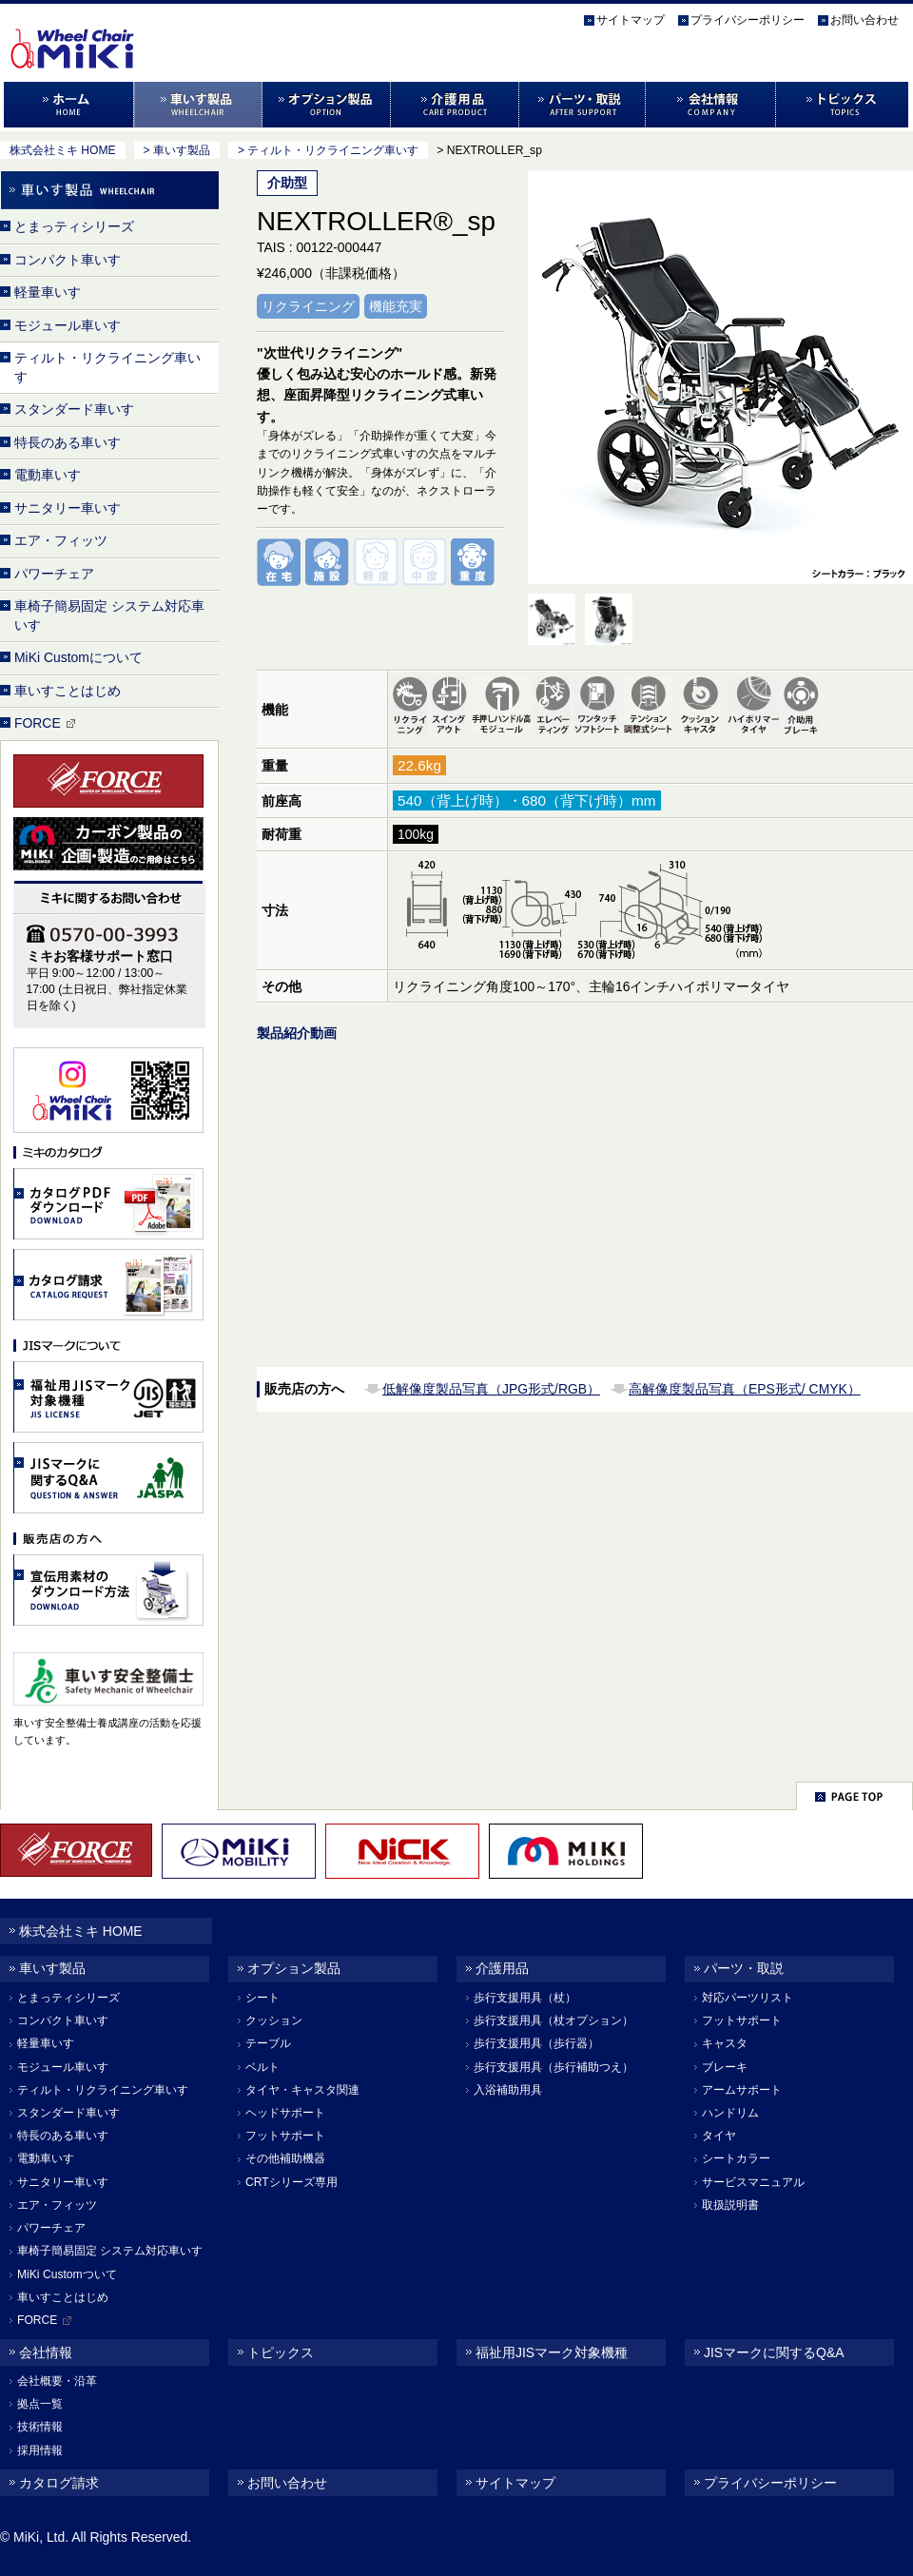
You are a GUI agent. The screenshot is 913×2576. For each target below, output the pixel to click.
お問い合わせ (864, 20)
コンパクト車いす (67, 259)
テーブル (268, 2043)
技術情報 (40, 2426)
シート (262, 1997)
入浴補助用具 (508, 2090)
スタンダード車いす (74, 409)
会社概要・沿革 (57, 2381)
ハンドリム (730, 2112)
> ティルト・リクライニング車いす (328, 150)
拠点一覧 (40, 2403)
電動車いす (47, 474)
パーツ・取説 (582, 104)
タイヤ (719, 2135)
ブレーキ (725, 2067)
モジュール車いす (67, 325)
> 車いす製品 (177, 150)
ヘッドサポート (285, 2112)
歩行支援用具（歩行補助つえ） (553, 2067)
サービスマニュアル (753, 2182)
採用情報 (40, 2450)
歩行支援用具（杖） (525, 1997)
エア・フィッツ (60, 540)
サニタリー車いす (67, 508)
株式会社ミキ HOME (63, 150)
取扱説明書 (730, 2205)
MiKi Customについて (78, 657)
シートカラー (736, 2158)
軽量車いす (47, 292)
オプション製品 (326, 104)
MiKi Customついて (67, 2274)
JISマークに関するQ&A (774, 2352)
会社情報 (711, 104)
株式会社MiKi (107, 29)
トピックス (844, 104)
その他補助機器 (285, 2158)
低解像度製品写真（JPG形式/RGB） (491, 1388)
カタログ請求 (59, 2482)
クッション (273, 2020)
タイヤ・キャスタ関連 (302, 2090)
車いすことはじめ (67, 690)
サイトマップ (630, 20)
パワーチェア (54, 573)
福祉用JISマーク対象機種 (552, 2352)
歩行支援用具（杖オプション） (553, 2020)
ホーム (67, 104)
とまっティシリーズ (74, 226)
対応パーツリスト (747, 1997)
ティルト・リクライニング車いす (107, 366)
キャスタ (725, 2043)
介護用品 (455, 104)
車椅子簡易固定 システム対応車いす (109, 615)
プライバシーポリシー (747, 20)
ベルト (262, 2067)
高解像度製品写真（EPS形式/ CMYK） (745, 1388)
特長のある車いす (67, 442)
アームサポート (742, 2090)
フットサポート (285, 2135)
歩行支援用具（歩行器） (536, 2043)
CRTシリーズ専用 (291, 2182)
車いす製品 (198, 104)
